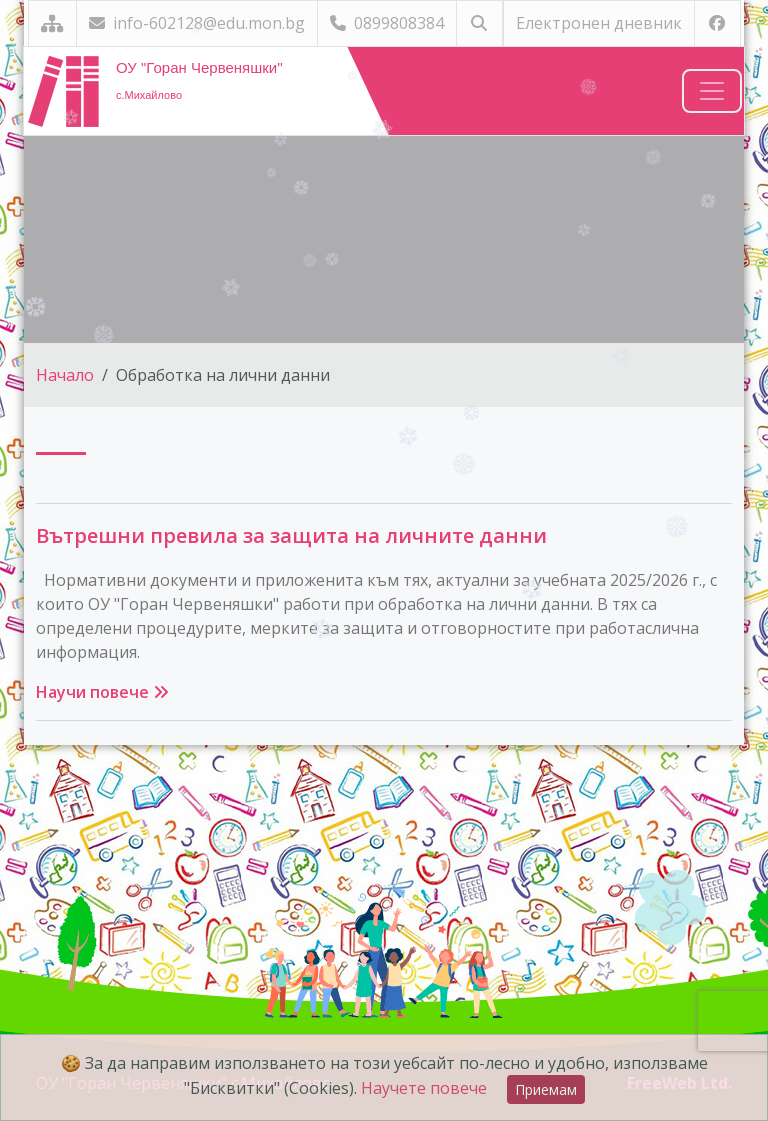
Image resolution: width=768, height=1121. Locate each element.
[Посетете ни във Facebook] (717, 23)
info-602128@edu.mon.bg (197, 23)
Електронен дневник (599, 23)
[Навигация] (712, 91)
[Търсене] (479, 23)
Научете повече (424, 1088)
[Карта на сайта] (52, 23)
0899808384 (387, 23)
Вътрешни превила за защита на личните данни (291, 535)
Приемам (546, 1089)
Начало (65, 375)
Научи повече (102, 692)
